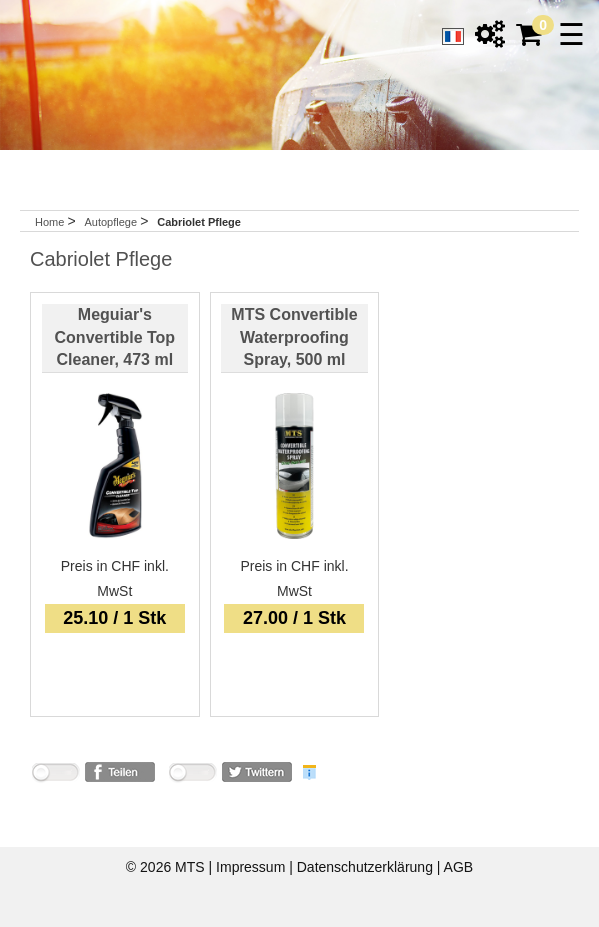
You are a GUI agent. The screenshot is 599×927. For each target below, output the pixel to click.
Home (49, 222)
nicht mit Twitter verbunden (192, 775)
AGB (459, 867)
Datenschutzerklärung (367, 867)
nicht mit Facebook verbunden (55, 775)
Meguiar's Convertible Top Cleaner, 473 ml (115, 337)
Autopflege (112, 222)
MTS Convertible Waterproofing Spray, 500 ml (294, 337)
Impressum (252, 867)
